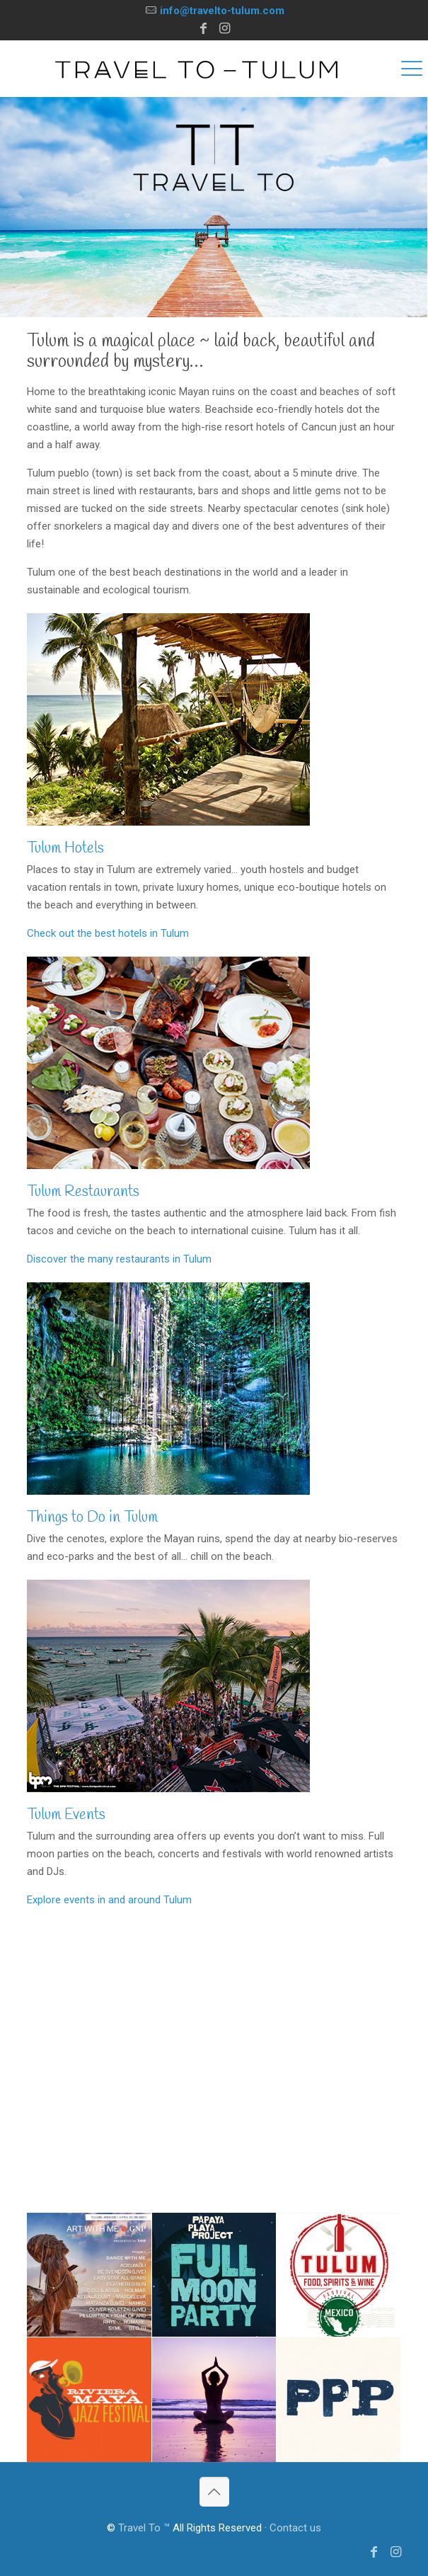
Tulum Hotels (65, 848)
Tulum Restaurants (83, 1192)
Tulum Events (66, 1815)
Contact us (295, 2527)
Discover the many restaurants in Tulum (119, 1259)
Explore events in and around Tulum (109, 1899)
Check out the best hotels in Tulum (108, 933)
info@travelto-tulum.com (222, 10)
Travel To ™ (144, 2527)
